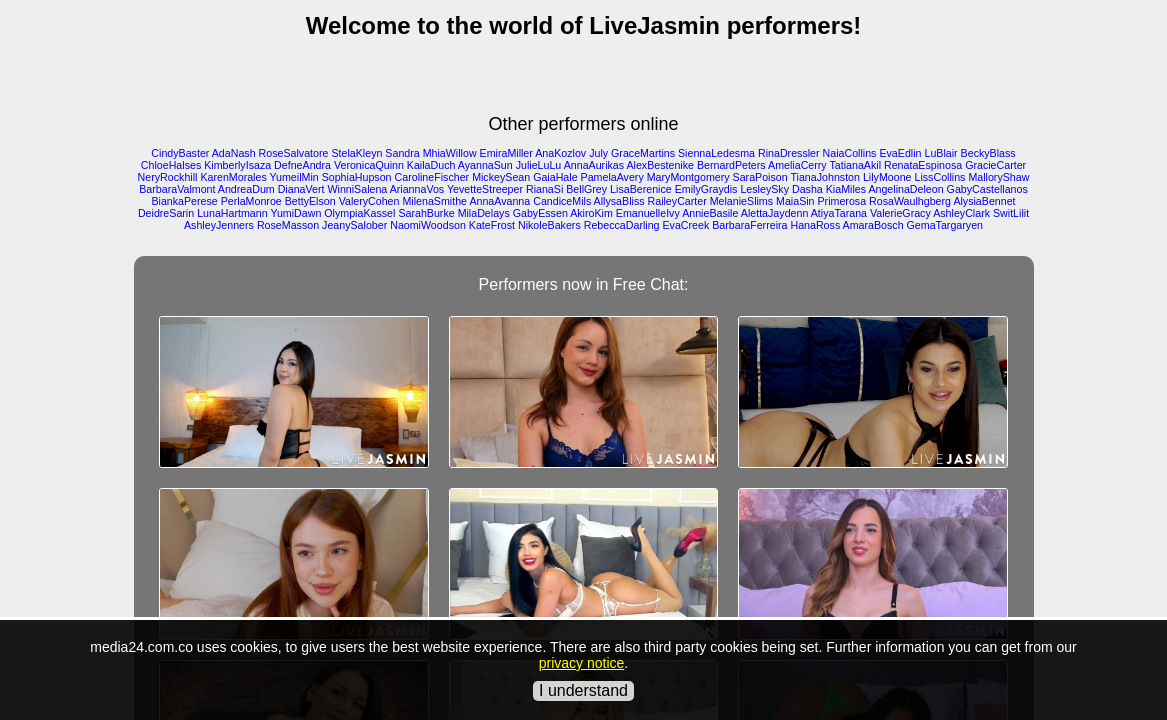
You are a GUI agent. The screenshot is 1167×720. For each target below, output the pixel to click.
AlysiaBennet (984, 201)
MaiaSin (795, 201)
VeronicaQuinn (369, 165)
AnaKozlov (560, 153)
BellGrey (586, 189)
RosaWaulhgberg (910, 201)
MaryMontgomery (688, 177)
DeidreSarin (166, 213)
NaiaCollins (850, 153)
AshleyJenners (219, 225)
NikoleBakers (549, 225)
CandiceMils (562, 201)
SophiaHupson (357, 177)
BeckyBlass (988, 153)
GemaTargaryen (945, 225)
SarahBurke (426, 213)
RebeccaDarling (622, 225)
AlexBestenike (660, 165)
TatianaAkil (855, 165)
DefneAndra (302, 165)
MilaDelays (484, 213)
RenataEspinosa (923, 165)
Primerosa (842, 201)
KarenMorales (233, 177)
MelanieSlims (741, 201)
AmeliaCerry (797, 165)
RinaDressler (789, 153)
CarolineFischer (432, 177)
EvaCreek (686, 225)
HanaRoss (815, 225)
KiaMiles (846, 189)
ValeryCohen (369, 201)
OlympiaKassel (359, 213)
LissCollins (939, 177)
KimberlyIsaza (237, 165)
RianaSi (544, 189)
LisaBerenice (641, 189)
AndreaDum (246, 189)
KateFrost (492, 225)
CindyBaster (180, 153)
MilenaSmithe (434, 201)
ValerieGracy (900, 213)
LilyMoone (887, 177)
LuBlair (940, 153)
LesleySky (764, 189)
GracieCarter (995, 165)
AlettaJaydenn (775, 213)
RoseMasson (288, 225)
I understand (583, 690)
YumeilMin (294, 177)
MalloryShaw (998, 177)
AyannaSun (485, 165)
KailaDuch (431, 165)
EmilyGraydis (706, 189)
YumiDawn (295, 213)
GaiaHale (555, 177)
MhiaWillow (450, 153)
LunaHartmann (232, 213)
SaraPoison (760, 177)
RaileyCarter (677, 201)
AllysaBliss (619, 201)
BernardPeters (731, 165)
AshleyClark (961, 213)
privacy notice (582, 663)
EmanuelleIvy (648, 213)
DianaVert (301, 189)
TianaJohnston (825, 177)
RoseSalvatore (294, 153)
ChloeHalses (171, 165)
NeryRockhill (168, 177)
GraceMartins (643, 153)
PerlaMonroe (251, 201)
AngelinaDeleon (905, 189)
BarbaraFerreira (749, 225)
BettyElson (310, 201)
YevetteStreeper (485, 189)
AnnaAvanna (499, 201)
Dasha (807, 189)
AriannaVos (417, 189)
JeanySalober (354, 225)
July (598, 153)
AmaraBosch (873, 225)
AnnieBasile (710, 213)
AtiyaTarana (839, 213)
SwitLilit (1011, 213)
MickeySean (501, 177)
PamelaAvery (612, 177)
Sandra (402, 153)
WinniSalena (357, 189)
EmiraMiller (506, 153)
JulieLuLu (539, 165)
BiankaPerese (184, 201)
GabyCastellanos (987, 189)
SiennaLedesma (716, 153)
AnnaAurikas (594, 165)
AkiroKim (591, 213)
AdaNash (234, 153)
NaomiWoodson (428, 225)
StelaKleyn (356, 153)
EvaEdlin (900, 153)
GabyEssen (540, 213)
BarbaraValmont (177, 189)
